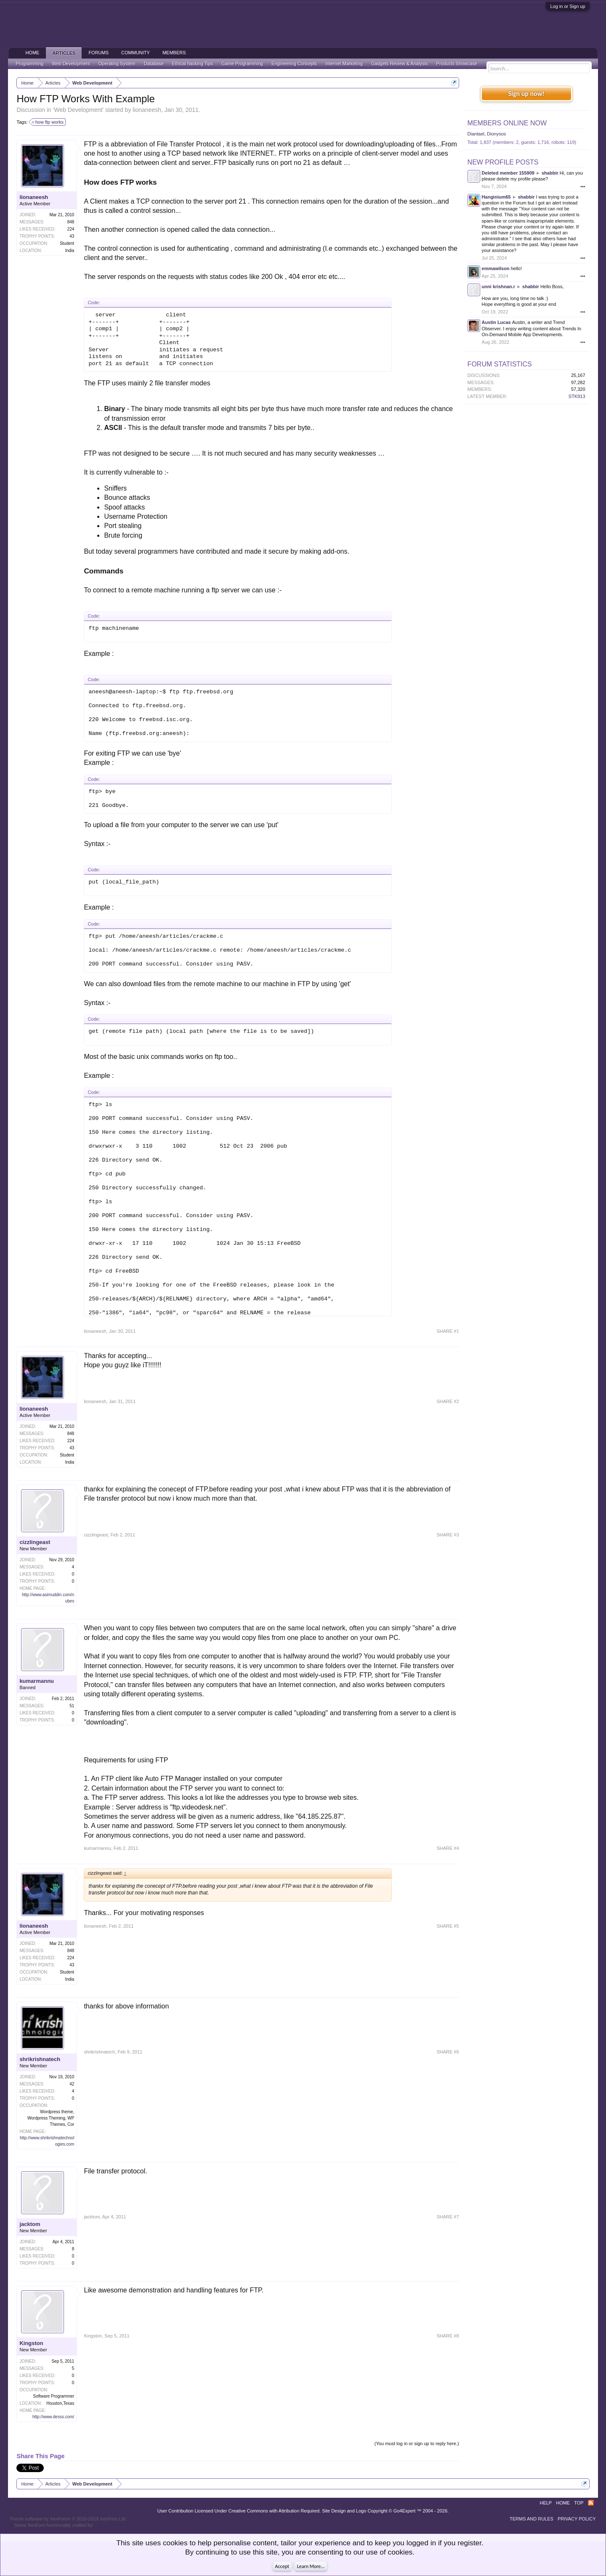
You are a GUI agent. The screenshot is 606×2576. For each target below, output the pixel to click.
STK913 (577, 396)
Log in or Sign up (567, 6)
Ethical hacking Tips (192, 63)
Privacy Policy (577, 2518)
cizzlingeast (34, 1542)
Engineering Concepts (294, 63)
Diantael (476, 133)
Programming (29, 63)
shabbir (550, 172)
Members (174, 52)
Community (135, 52)
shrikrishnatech (39, 2059)
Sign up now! (526, 94)
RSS (591, 2503)
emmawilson (496, 268)
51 (71, 1705)
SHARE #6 (447, 2051)
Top (578, 2502)
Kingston (31, 2343)
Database (154, 63)
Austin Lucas (496, 322)
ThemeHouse (108, 2525)
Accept (282, 2566)
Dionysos (496, 133)
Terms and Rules (531, 2518)
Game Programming (242, 63)
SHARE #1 (447, 1331)
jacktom (29, 2224)
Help (546, 2502)
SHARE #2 (447, 1401)
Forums (98, 52)
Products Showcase (456, 63)
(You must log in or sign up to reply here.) (417, 2443)
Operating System (117, 63)
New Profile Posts (503, 162)
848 (70, 222)
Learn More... (311, 2566)
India (69, 250)
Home (32, 52)
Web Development (78, 109)
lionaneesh (147, 109)
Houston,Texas (60, 2403)
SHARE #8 (447, 2335)
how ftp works (48, 122)
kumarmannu (36, 1681)
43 (71, 236)
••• (582, 186)
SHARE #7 (447, 2216)
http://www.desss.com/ (53, 2416)
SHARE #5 (447, 1926)
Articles (63, 53)
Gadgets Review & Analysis (399, 63)
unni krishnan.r (498, 286)
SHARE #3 (447, 1534)
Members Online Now (507, 123)
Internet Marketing (344, 63)
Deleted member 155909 (508, 172)
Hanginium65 (496, 196)
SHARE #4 (447, 1848)
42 (71, 2084)
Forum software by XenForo (68, 2518)
